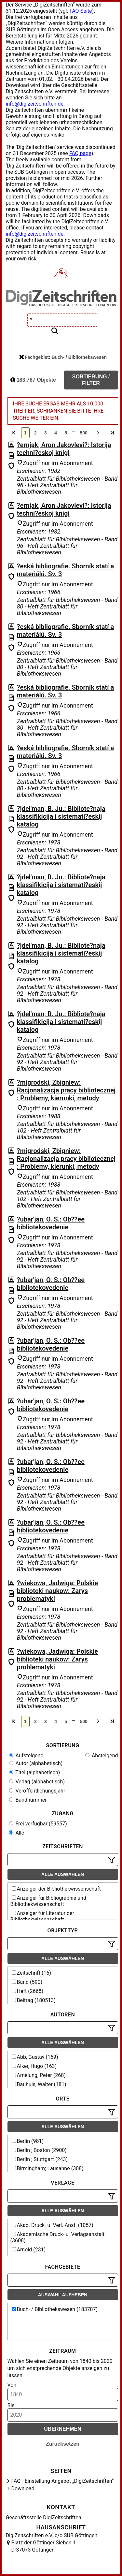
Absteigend (101, 1755)
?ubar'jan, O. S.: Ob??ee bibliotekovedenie (51, 1223)
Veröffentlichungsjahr (37, 1791)
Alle (16, 1833)
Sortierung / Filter (91, 380)
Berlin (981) (28, 2141)
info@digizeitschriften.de (35, 104)
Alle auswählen (62, 1874)
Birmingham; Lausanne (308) (48, 2168)
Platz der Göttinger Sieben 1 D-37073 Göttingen (43, 2546)
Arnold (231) (29, 2250)
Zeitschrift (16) (31, 1973)
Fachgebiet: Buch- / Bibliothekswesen (63, 357)
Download (22, 2488)
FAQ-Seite (81, 11)
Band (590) (27, 1982)
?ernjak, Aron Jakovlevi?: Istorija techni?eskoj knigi (64, 449)
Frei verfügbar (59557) (38, 1824)
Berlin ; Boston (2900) (39, 2150)
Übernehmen (62, 2429)
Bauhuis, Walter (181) (39, 2084)
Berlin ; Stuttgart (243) (40, 2159)
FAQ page (80, 153)
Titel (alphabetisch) (34, 1772)
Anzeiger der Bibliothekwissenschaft (56, 1889)
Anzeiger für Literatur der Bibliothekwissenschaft (42, 1916)
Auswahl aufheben (63, 2294)
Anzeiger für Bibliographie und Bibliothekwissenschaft (48, 1901)
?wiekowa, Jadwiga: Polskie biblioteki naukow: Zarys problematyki (57, 1591)
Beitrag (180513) (34, 2000)
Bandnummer (28, 1800)
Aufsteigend (26, 1755)
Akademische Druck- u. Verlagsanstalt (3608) (57, 2237)
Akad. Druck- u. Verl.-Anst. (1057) (52, 2225)
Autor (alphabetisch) (36, 1763)
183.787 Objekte (33, 380)
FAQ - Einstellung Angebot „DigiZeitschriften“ (62, 2481)
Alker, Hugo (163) (34, 2066)
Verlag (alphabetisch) (37, 1781)
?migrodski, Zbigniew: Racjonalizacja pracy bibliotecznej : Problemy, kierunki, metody (66, 1090)
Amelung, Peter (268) (39, 2075)
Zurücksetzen (62, 2444)
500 (83, 432)
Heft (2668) (28, 1991)
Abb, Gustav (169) (35, 2057)
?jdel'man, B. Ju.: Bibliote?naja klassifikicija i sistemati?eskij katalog (61, 816)
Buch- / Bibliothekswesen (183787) (55, 2309)
